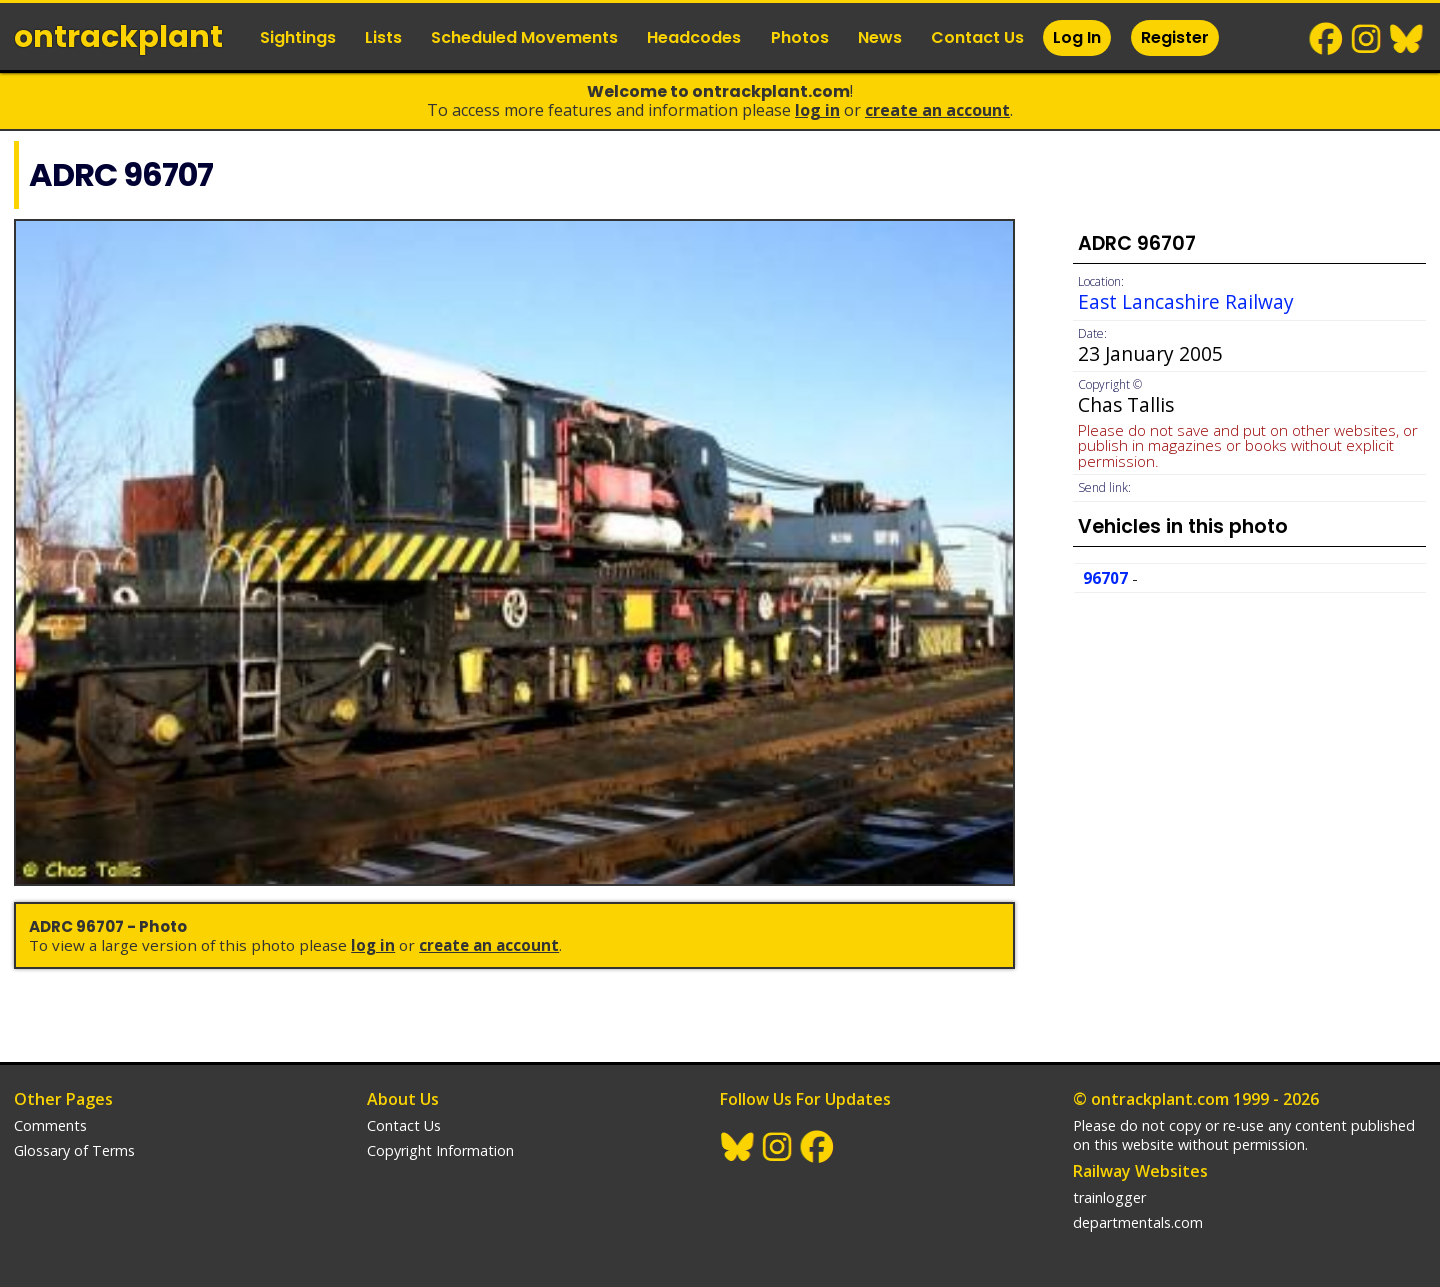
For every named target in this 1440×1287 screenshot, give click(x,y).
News (880, 37)
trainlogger (1109, 1197)
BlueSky (1407, 39)
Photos (800, 37)
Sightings (298, 37)
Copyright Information (440, 1150)
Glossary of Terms (74, 1150)
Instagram (1367, 39)
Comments (50, 1125)
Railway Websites (1140, 1171)
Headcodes (694, 37)
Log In (1077, 37)
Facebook (1327, 39)
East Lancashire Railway (1186, 301)
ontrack (118, 37)
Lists (383, 37)
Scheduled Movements (524, 37)
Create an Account (937, 110)
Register (1175, 37)
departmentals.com (1138, 1222)
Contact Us (977, 37)
